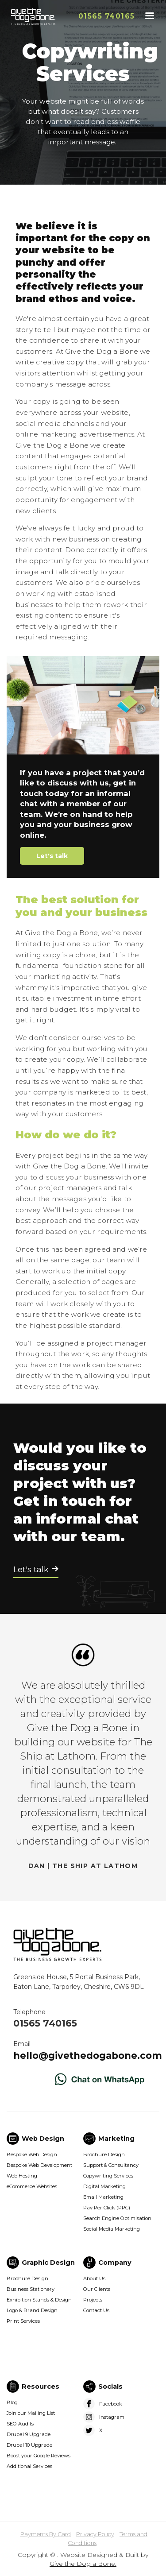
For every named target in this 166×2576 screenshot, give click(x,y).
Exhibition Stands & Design (39, 2300)
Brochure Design (104, 2154)
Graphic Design (48, 2263)
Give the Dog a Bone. (83, 2564)
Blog (12, 2402)
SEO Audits (20, 2424)
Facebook (110, 2404)
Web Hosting (22, 2176)
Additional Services (29, 2466)
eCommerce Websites (32, 2186)
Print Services (23, 2321)
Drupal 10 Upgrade (29, 2445)
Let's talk (52, 856)
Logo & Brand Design (32, 2310)
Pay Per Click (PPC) (106, 2208)
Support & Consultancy (111, 2165)
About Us (94, 2278)
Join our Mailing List (31, 2413)
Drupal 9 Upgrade (28, 2434)
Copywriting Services (108, 2176)
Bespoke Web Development (39, 2165)
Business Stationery (30, 2289)
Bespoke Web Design (32, 2154)
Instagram (111, 2417)
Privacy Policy (95, 2534)
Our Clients (96, 2289)
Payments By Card (45, 2534)
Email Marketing (103, 2197)
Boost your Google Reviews (38, 2455)
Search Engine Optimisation (117, 2218)
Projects (92, 2300)
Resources (40, 2386)
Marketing (116, 2139)
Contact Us (96, 2310)
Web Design (43, 2139)
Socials (110, 2386)
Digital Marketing (104, 2186)
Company (114, 2263)
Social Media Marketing (111, 2229)
